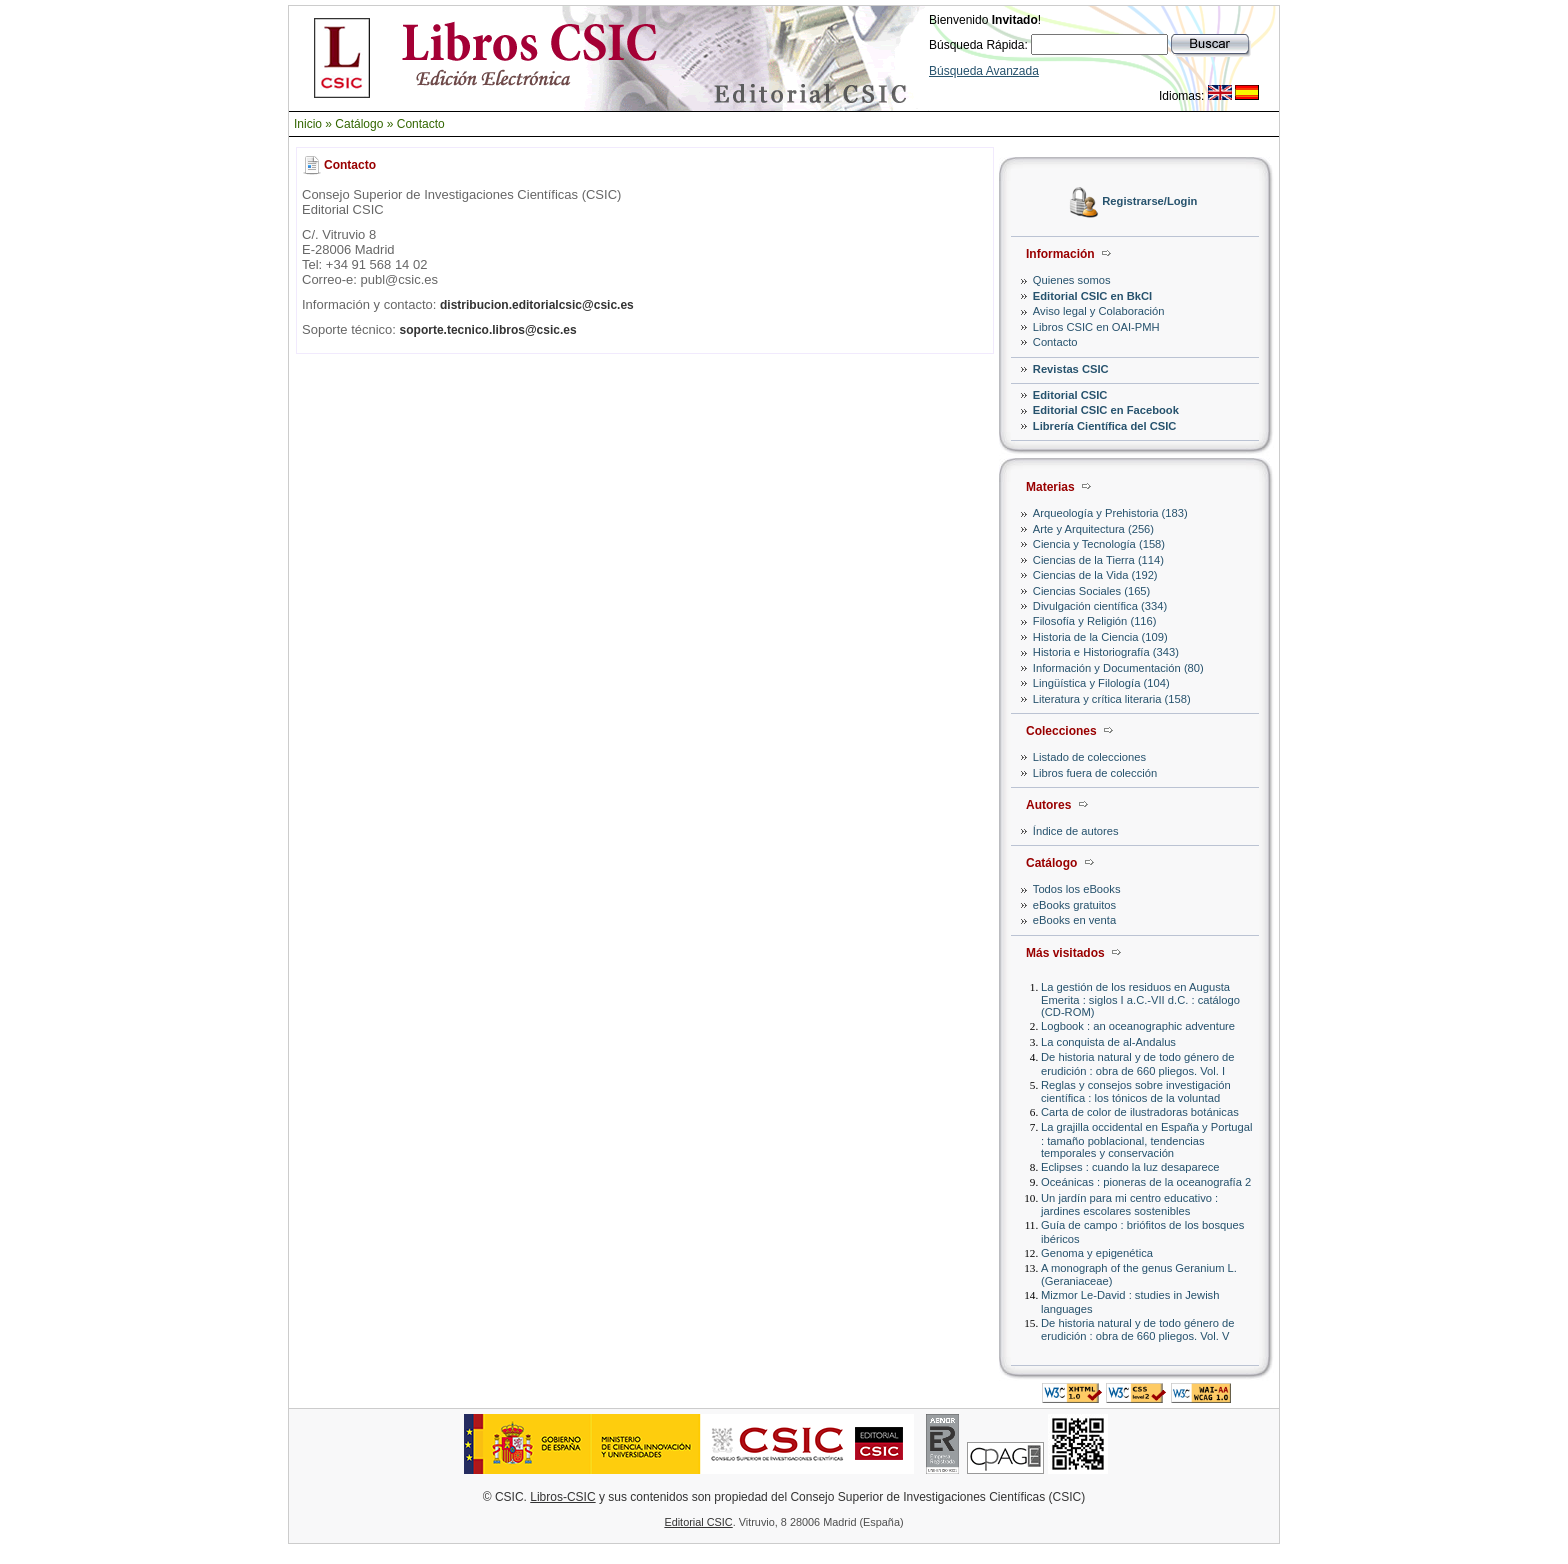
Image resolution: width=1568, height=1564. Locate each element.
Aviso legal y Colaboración (1099, 311)
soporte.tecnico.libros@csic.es (488, 330)
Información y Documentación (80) (1118, 668)
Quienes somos (1072, 280)
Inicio (308, 124)
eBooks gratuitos (1074, 905)
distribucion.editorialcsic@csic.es (537, 305)
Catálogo (359, 124)
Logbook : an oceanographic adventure (1138, 1026)
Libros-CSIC (562, 1497)
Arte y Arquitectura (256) (1093, 529)
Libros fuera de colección (1095, 773)
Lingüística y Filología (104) (1101, 683)
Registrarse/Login (1149, 202)
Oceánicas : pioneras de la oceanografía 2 (1146, 1182)
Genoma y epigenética (1097, 1253)
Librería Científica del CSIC (1105, 426)
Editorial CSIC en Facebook (1106, 410)
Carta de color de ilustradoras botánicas (1140, 1112)
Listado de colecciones (1089, 757)
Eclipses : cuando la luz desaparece (1130, 1167)
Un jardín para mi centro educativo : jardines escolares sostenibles (1129, 1204)
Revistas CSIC (1071, 369)
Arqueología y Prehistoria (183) (1110, 513)
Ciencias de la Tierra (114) (1098, 560)
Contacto (421, 124)
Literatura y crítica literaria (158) (1112, 699)
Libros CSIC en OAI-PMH (1096, 327)
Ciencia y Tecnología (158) (1099, 544)
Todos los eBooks (1077, 889)
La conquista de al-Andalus (1108, 1042)
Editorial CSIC (1070, 395)
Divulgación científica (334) (1100, 606)
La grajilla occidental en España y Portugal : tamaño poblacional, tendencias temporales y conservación (1146, 1139)
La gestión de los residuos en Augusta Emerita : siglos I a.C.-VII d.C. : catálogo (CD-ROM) (1140, 999)
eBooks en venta (1074, 920)
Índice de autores (1076, 831)
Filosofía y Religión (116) (1095, 621)
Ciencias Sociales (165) (1092, 591)
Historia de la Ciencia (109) (1100, 637)
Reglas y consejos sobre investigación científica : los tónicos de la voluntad (1136, 1091)
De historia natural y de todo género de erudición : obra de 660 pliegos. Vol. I (1137, 1063)
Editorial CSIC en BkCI (1092, 296)
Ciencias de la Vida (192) (1095, 575)
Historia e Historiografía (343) (1106, 652)
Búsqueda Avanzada (984, 71)
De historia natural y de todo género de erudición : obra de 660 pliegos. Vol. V (1137, 1329)
